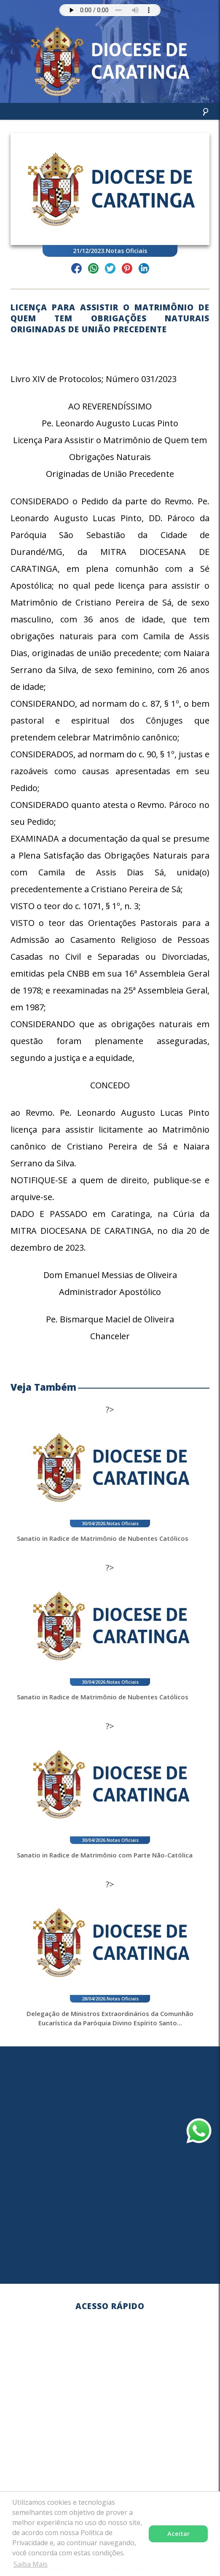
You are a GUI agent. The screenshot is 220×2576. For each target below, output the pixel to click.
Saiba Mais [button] (30, 2564)
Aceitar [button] (178, 2534)
